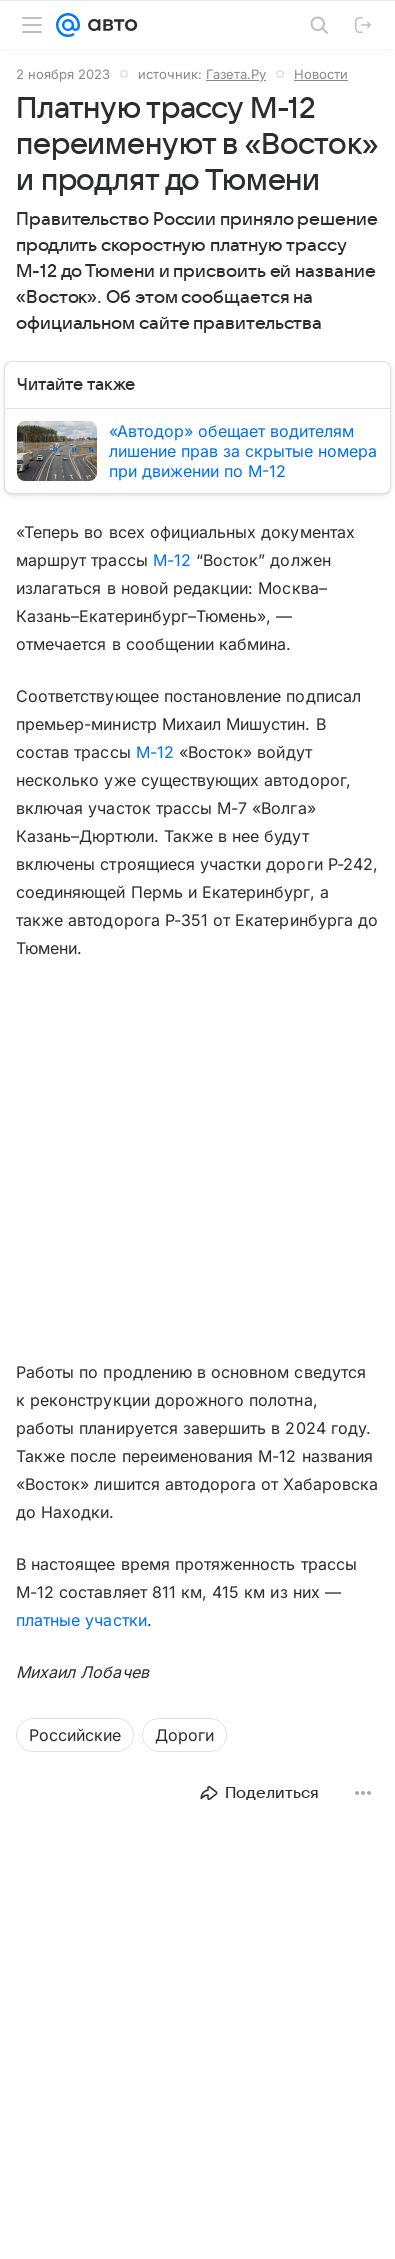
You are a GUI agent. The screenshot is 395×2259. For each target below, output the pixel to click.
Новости (321, 74)
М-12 (172, 560)
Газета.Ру (236, 74)
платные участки (81, 1620)
